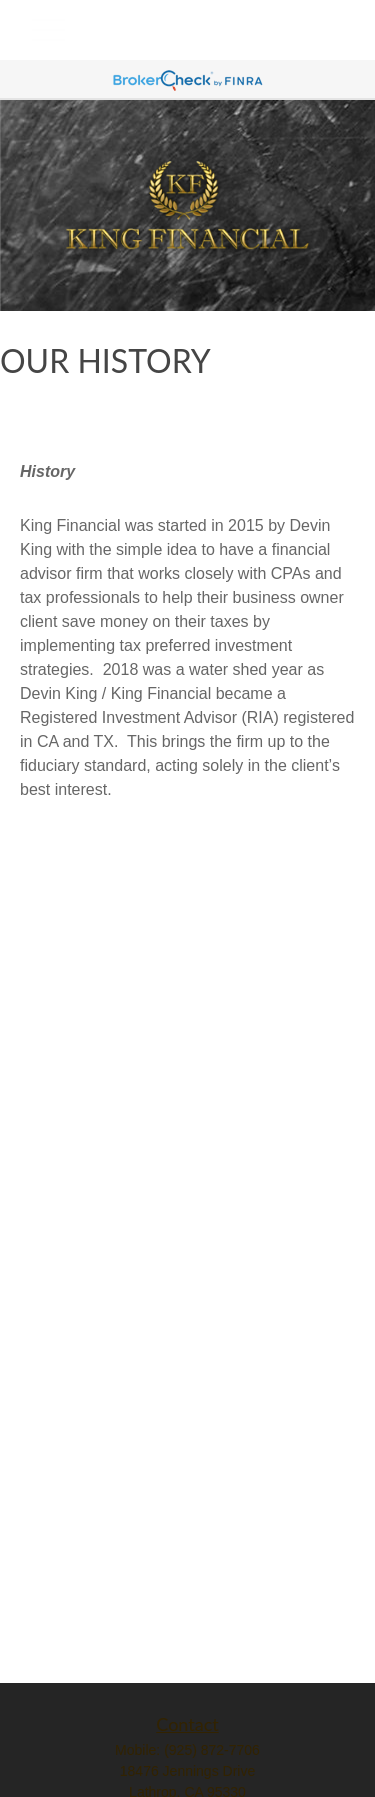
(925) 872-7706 (212, 1750)
